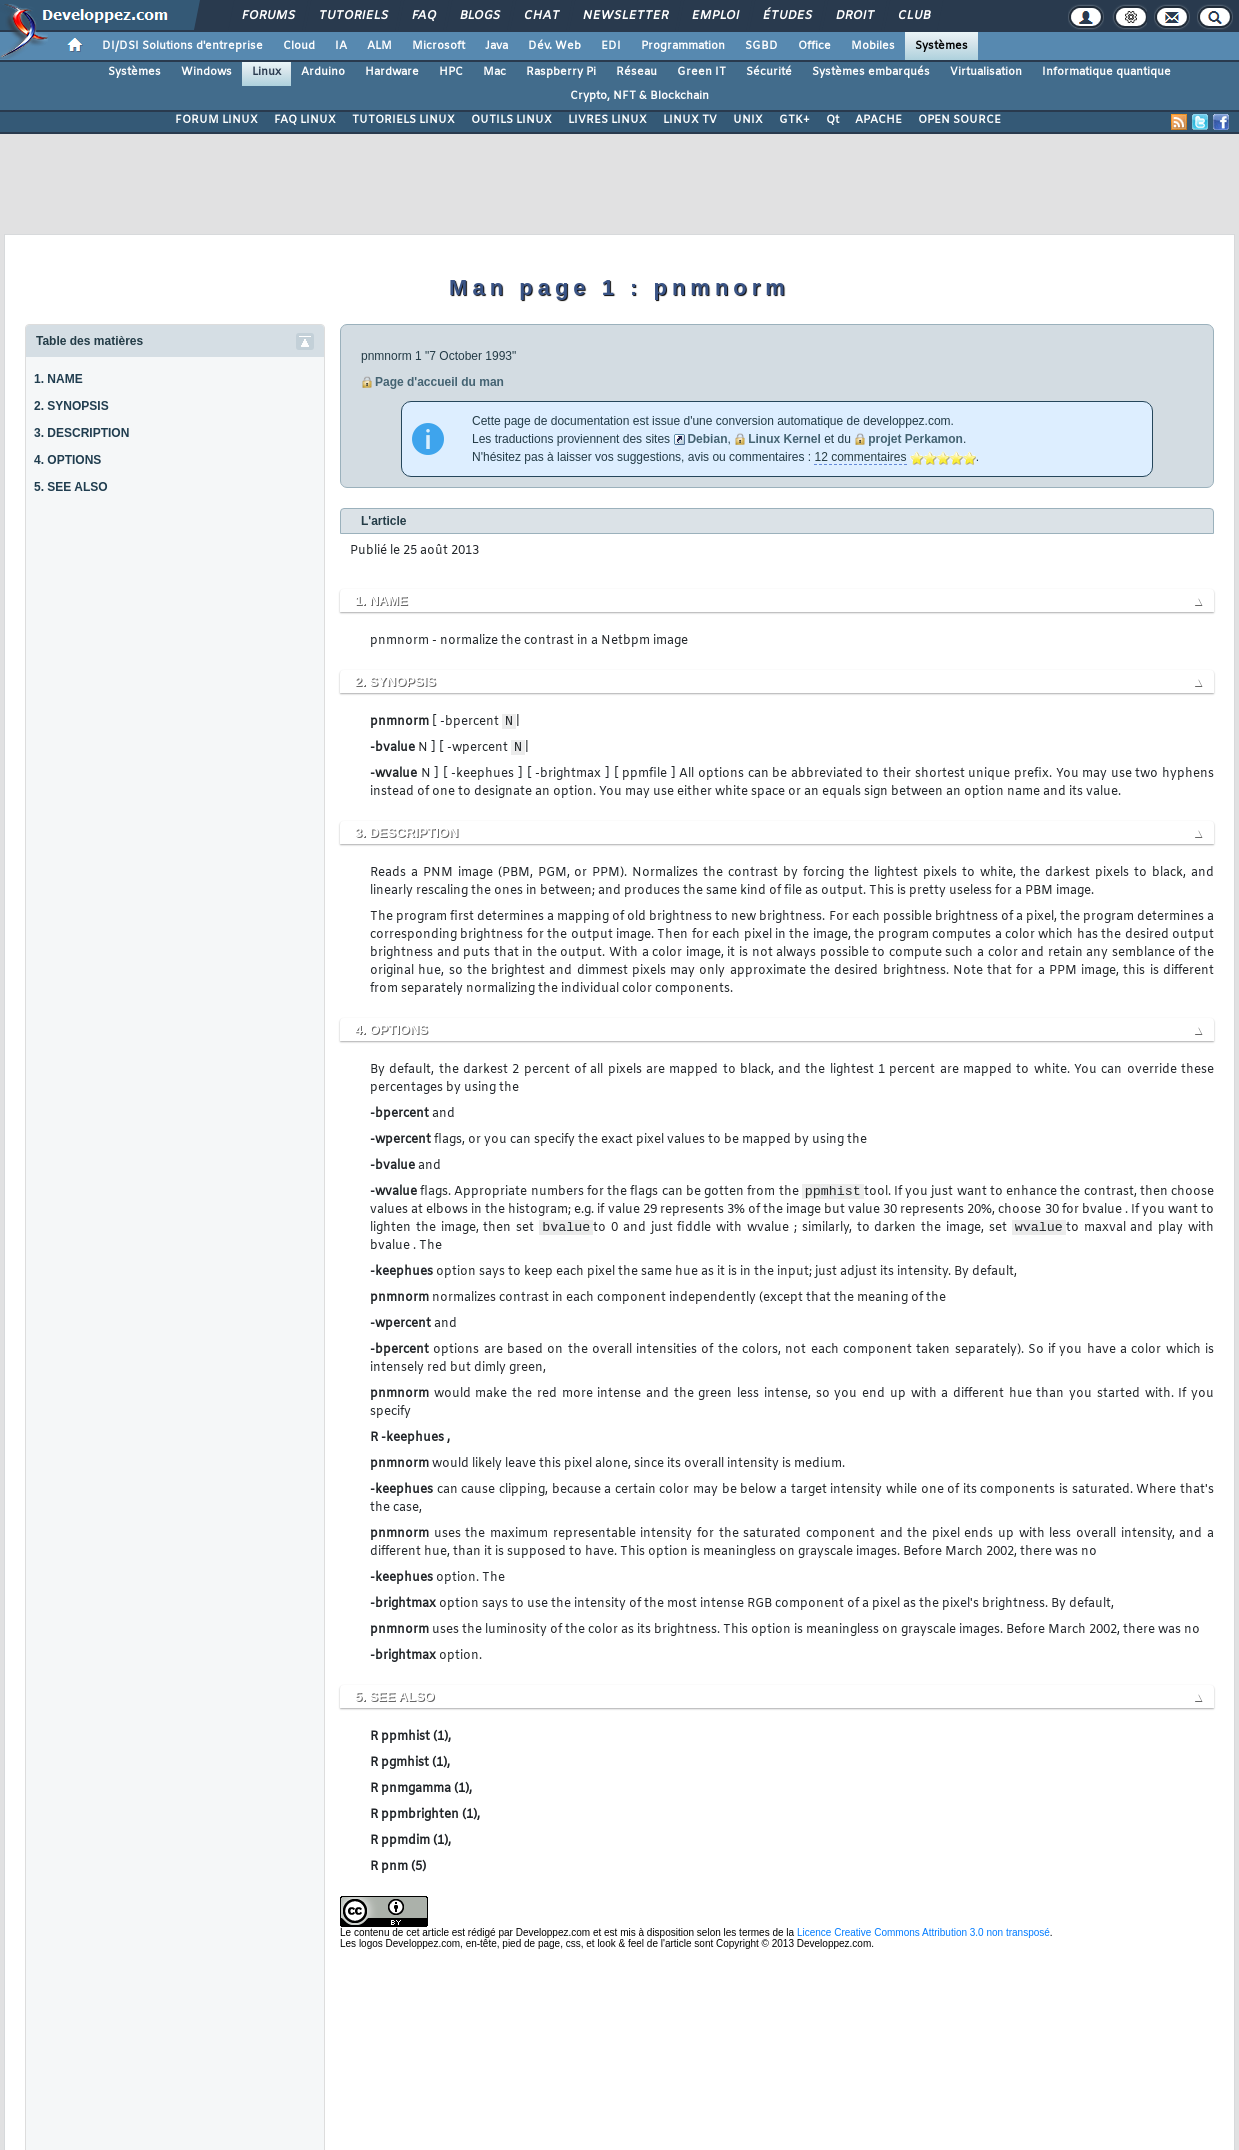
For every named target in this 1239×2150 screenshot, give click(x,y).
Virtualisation (986, 72)
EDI (611, 46)
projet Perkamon (915, 439)
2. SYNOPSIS (71, 406)
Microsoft (438, 46)
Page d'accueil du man (439, 382)
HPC (451, 72)
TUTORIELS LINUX (403, 120)
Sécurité (769, 72)
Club (913, 16)
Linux (266, 72)
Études (786, 16)
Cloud (299, 46)
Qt (832, 120)
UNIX (748, 120)
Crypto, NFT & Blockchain (639, 96)
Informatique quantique (1106, 72)
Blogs (479, 16)
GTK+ (794, 120)
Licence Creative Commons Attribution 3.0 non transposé (923, 1932)
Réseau (636, 72)
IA (341, 46)
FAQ (423, 16)
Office (814, 46)
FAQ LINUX (305, 120)
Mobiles (873, 46)
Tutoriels (352, 16)
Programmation (683, 46)
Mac (494, 72)
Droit (854, 16)
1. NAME (58, 379)
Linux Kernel (784, 439)
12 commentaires (860, 457)
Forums (267, 16)
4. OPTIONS (67, 460)
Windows (206, 72)
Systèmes (941, 46)
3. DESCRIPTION (81, 433)
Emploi (714, 16)
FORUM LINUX (216, 120)
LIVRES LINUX (607, 120)
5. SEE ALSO (71, 487)
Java (496, 46)
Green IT (701, 72)
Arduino (323, 72)
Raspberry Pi (561, 72)
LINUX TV (690, 120)
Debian (707, 439)
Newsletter (624, 16)
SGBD (761, 46)
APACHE (878, 120)
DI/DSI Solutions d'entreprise (182, 46)
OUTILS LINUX (511, 120)
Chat (540, 16)
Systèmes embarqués (871, 72)
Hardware (392, 72)
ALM (379, 46)
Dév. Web (554, 46)
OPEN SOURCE (959, 120)
